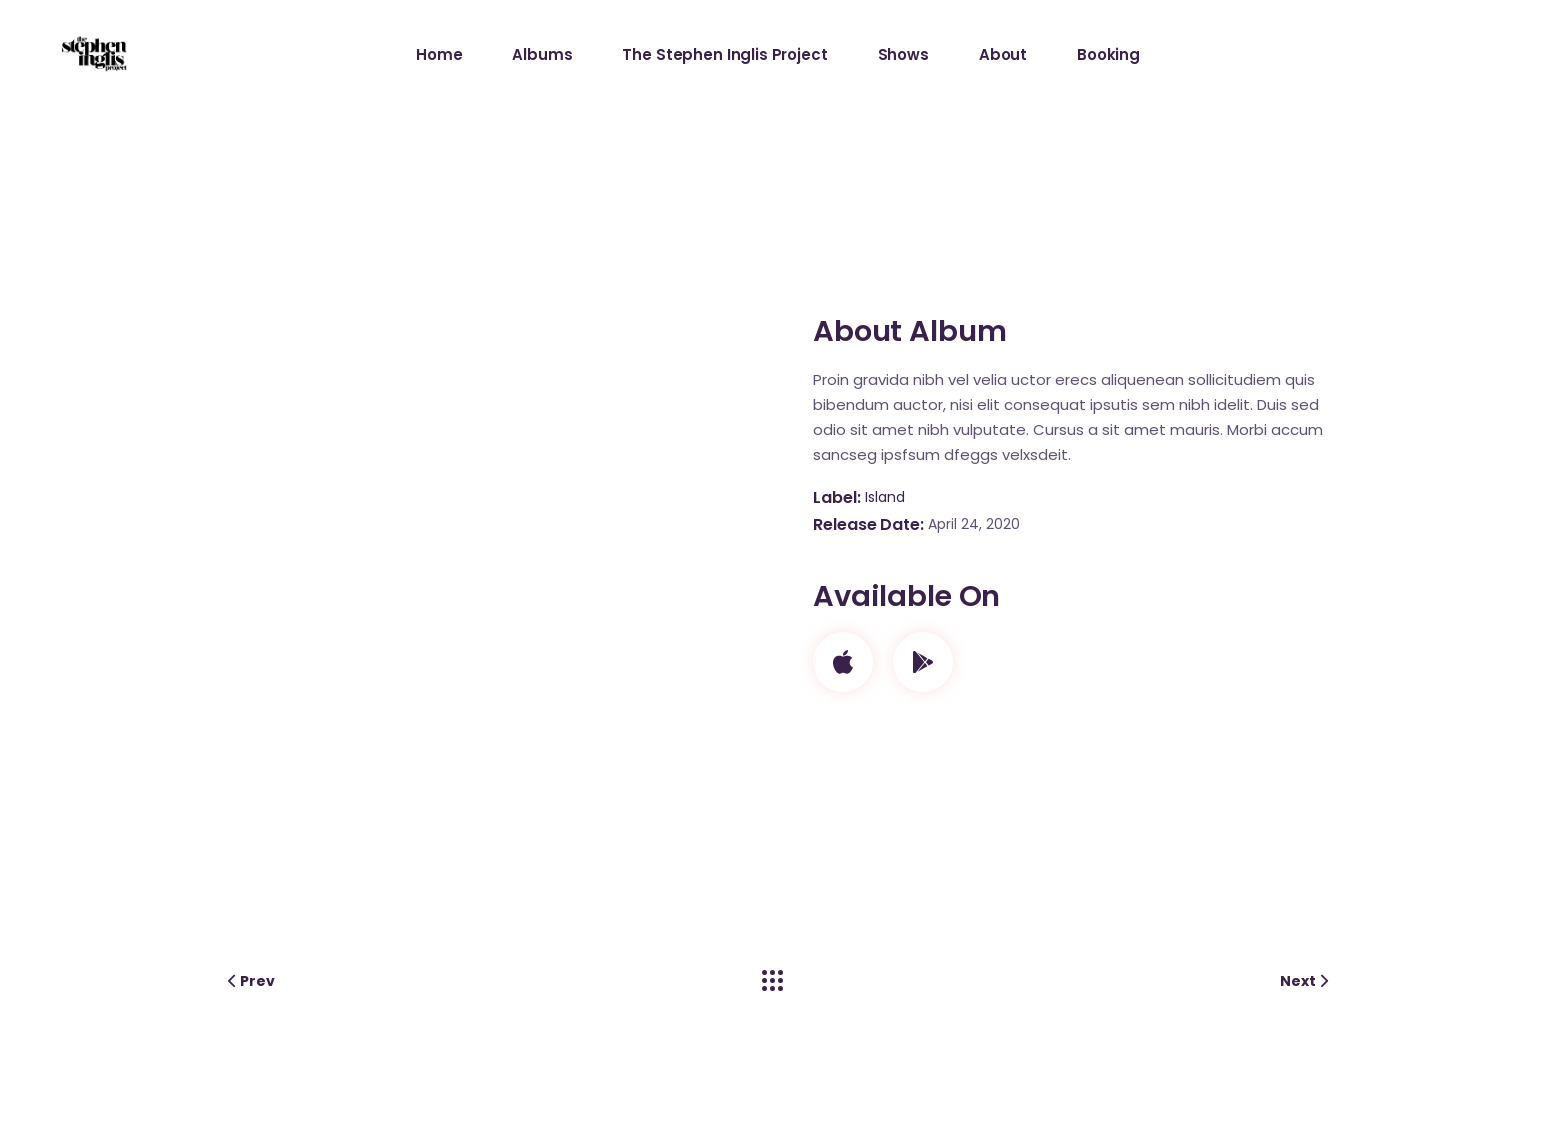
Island (885, 497)
